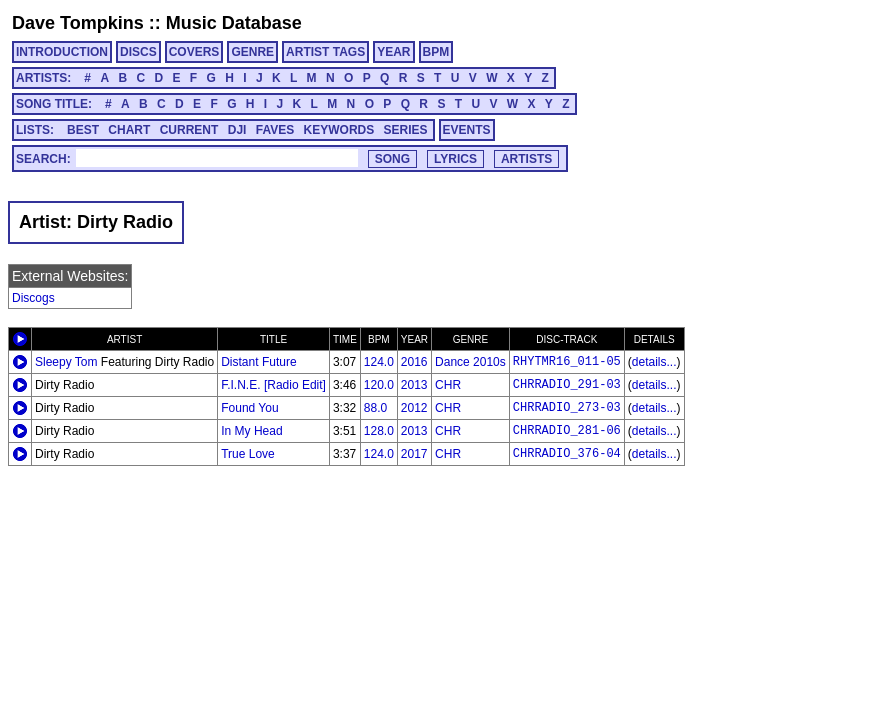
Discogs (33, 298)
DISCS (138, 52)
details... (654, 362)
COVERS (194, 52)
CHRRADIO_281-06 (567, 431)
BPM (436, 52)
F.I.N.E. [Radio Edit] (273, 385)
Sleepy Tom (66, 362)
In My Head (251, 431)
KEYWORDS (339, 130)
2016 (414, 362)
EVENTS (467, 130)
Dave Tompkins (78, 23)
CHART (129, 130)
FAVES (275, 130)
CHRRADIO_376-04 (567, 454)
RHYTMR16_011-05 (567, 362)
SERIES (406, 130)
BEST (83, 130)
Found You (249, 408)
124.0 (379, 362)
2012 (414, 408)
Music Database (234, 23)
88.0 (375, 408)
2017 (414, 454)
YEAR (393, 52)
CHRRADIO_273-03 (567, 408)
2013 (414, 385)
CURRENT (189, 130)
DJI (237, 130)
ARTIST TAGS (325, 52)
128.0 (379, 431)
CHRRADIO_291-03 (567, 385)
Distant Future (258, 362)
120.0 (379, 385)
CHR (448, 385)
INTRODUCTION (62, 52)
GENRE (252, 52)
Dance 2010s (470, 362)
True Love (248, 454)
